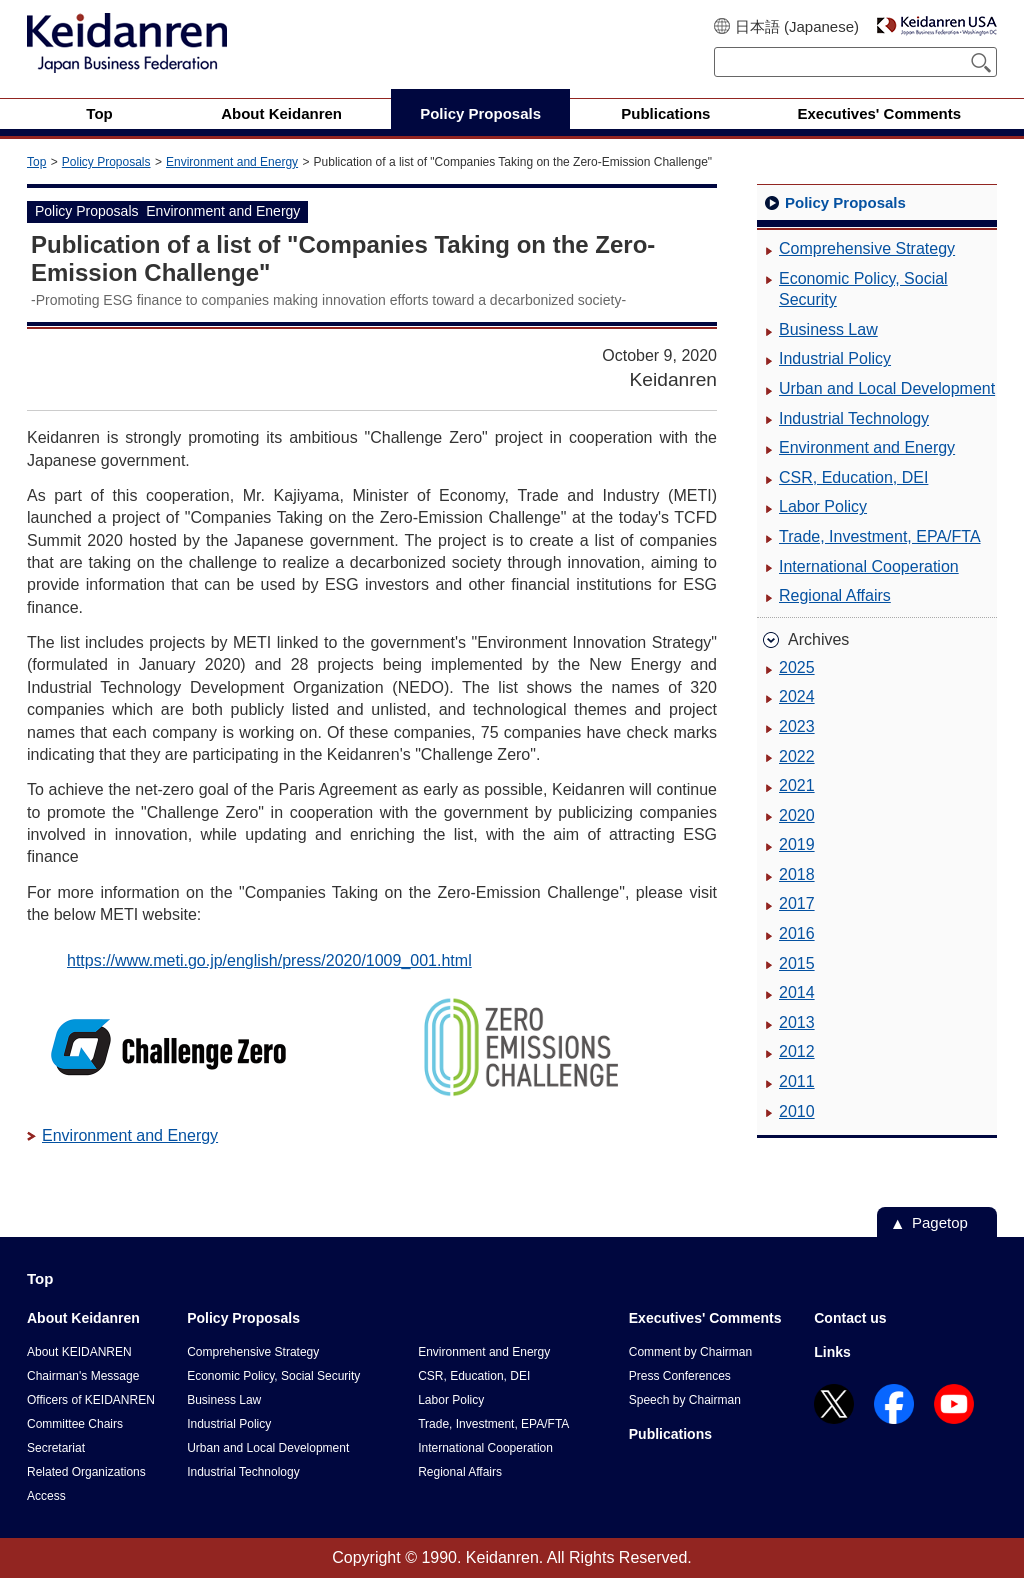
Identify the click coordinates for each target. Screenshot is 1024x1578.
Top (36, 162)
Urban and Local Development (887, 388)
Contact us (850, 1318)
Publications (670, 1434)
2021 (797, 785)
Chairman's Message (83, 1376)
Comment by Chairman (690, 1352)
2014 (797, 992)
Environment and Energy (232, 162)
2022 (797, 756)
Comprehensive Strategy (867, 248)
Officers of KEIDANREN (91, 1400)
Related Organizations (86, 1472)
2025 (797, 667)
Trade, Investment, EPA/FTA (880, 536)
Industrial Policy (835, 358)
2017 (797, 903)
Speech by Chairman (685, 1400)
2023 (797, 726)
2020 (797, 815)
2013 (797, 1022)
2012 (797, 1051)
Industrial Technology (854, 418)
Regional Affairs (835, 595)
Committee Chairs (75, 1424)
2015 (797, 963)
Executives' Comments (705, 1318)
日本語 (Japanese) (797, 26)
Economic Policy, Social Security (863, 289)
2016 (797, 933)
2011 (797, 1081)
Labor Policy (823, 506)
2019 (797, 844)
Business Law (828, 329)
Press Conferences (680, 1376)
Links (832, 1352)
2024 (797, 696)
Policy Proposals (106, 162)
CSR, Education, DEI (853, 477)
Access (46, 1496)
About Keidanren (83, 1318)
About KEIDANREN (79, 1352)
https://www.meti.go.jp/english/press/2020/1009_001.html (269, 960)
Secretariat (56, 1448)
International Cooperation (869, 566)
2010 (797, 1111)
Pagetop (940, 1222)
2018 (797, 874)
